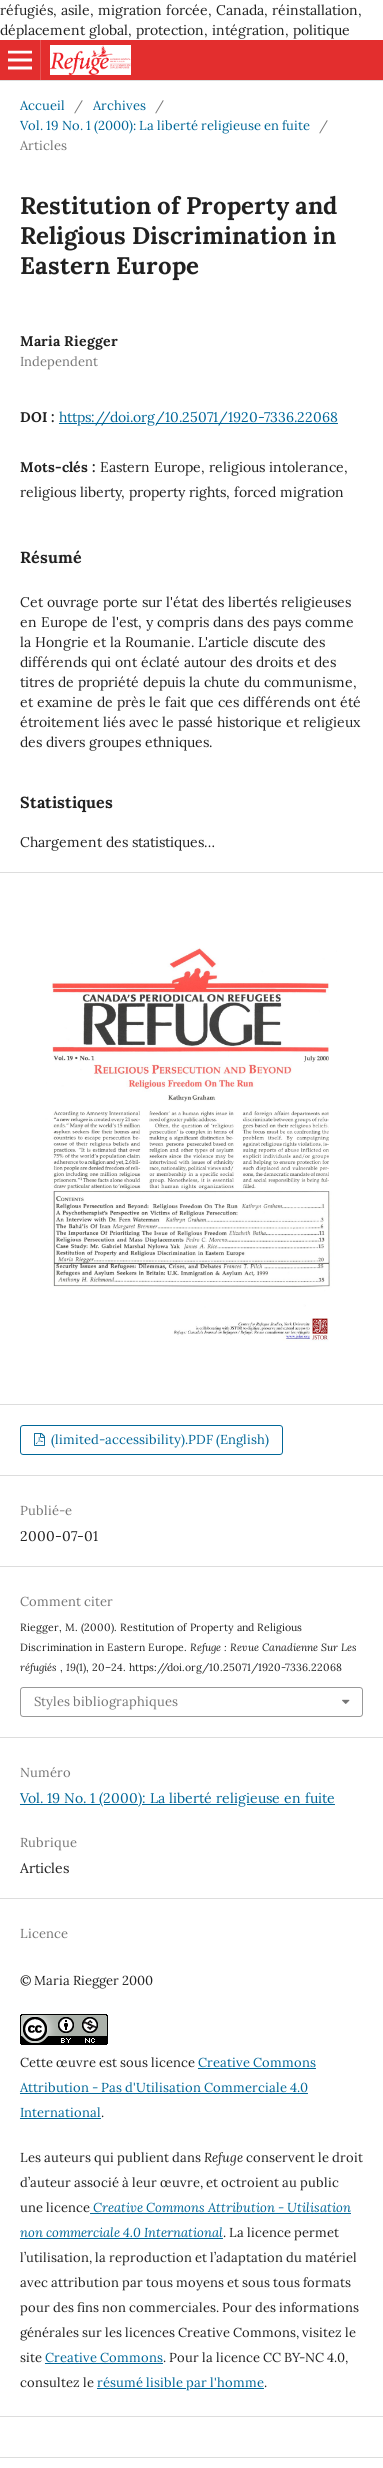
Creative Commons (104, 2357)
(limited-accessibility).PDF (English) (158, 1439)
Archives (119, 105)
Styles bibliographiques (106, 1701)
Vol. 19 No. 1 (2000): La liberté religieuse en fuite (165, 125)
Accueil (42, 105)
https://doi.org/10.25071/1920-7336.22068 (198, 417)
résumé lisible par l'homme (180, 2382)
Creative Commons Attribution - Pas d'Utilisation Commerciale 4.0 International (168, 2087)
